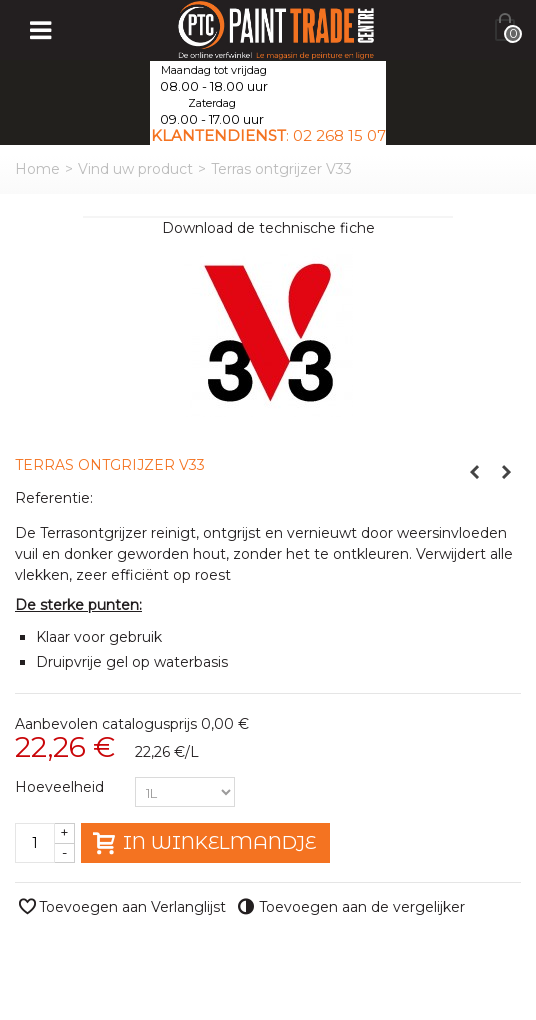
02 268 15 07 (339, 135)
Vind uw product (135, 169)
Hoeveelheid (61, 787)
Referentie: (54, 498)
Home (37, 169)
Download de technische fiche (268, 228)
